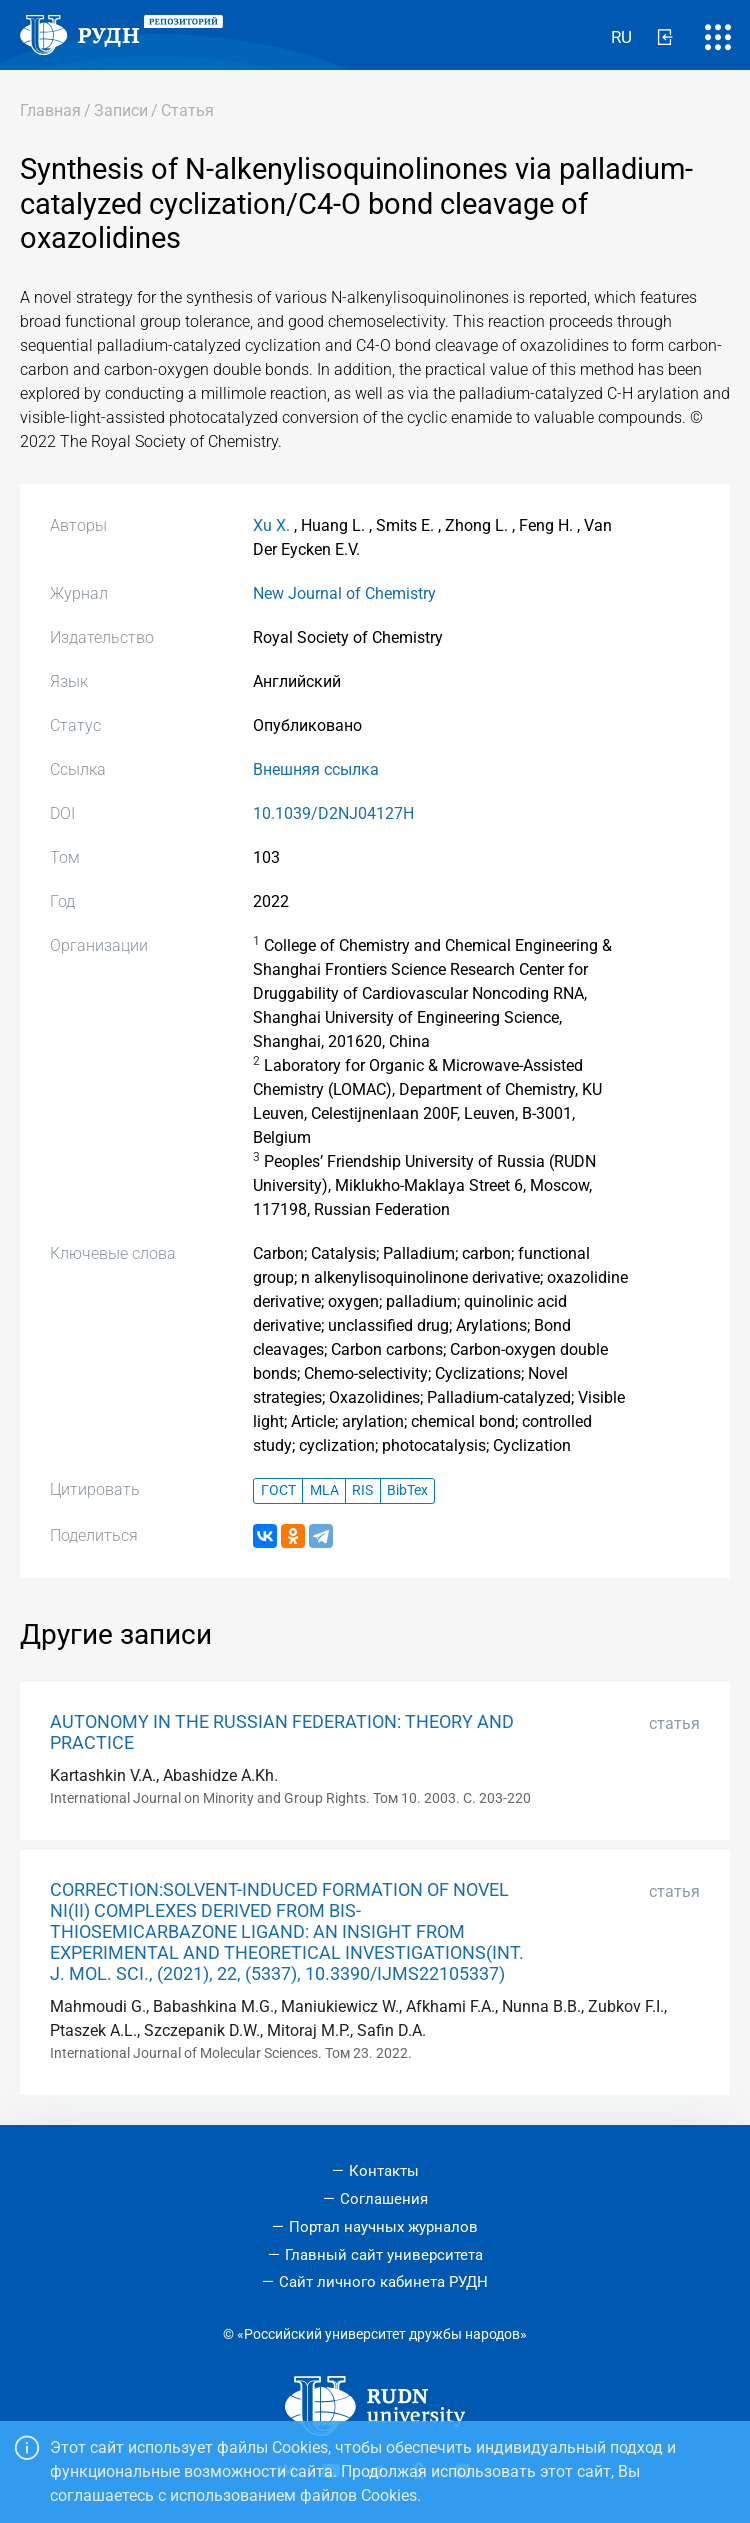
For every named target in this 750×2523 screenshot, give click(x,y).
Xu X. (271, 525)
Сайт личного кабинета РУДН (383, 2282)
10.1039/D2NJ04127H (333, 813)
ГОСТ (278, 1490)
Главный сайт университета (384, 2255)
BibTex (407, 1490)
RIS (362, 1490)
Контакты (384, 2171)
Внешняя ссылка (316, 769)
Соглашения (384, 2199)
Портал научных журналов (383, 2227)
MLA (324, 1490)
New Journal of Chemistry (344, 593)
